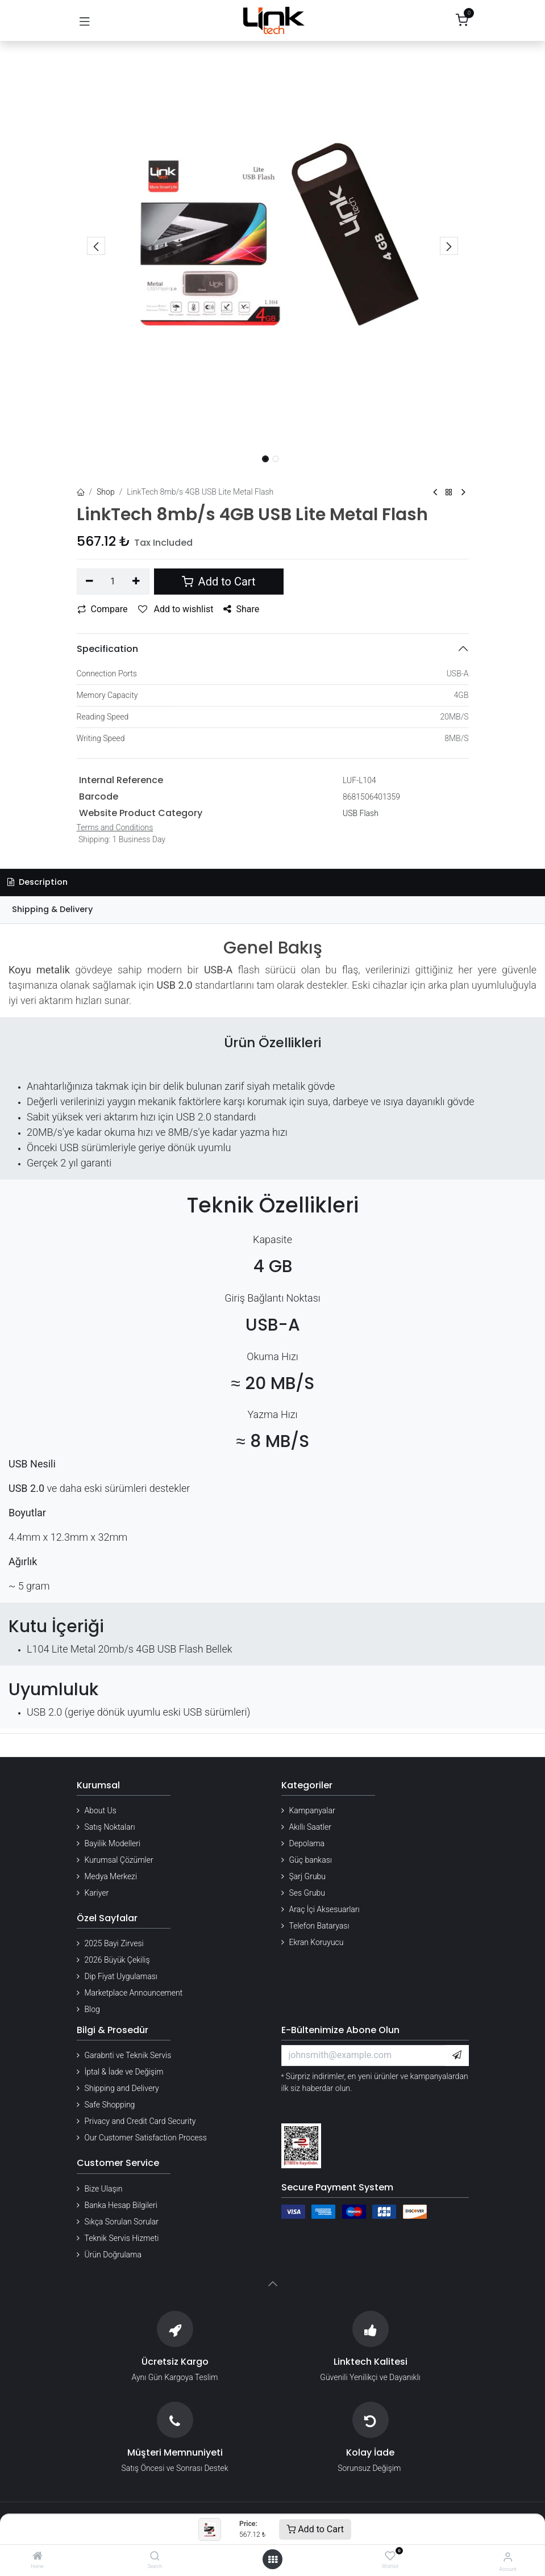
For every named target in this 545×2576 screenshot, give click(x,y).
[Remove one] (90, 581)
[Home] (37, 2556)
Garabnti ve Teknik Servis (128, 2055)
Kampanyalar (312, 1810)
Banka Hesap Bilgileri (121, 2205)
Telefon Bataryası (319, 1925)
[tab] (272, 910)
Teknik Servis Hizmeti (122, 2238)
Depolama (307, 1843)
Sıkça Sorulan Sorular (122, 2221)
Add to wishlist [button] (176, 609)
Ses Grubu (307, 1892)
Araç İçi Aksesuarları (324, 1909)
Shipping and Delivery (122, 2088)
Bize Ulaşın (104, 2188)
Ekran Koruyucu (316, 1942)
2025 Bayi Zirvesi (114, 1943)
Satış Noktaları (110, 1826)
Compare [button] (102, 609)
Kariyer (97, 1892)
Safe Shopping (110, 2104)
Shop (106, 491)
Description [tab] (37, 882)
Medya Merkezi (111, 1876)
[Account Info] (507, 2557)
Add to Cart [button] (219, 581)
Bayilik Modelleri (113, 1843)
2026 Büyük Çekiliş (117, 1959)
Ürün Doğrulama (113, 2254)
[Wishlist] (390, 2556)
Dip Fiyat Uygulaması (121, 1976)
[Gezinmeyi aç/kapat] (85, 20)
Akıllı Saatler (310, 1826)
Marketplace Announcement (134, 1992)
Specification (107, 648)
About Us (101, 1810)
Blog (92, 2009)
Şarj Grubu (307, 1876)
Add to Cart (315, 2529)
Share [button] (241, 609)
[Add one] (136, 581)
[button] (96, 246)
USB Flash (360, 813)
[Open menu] (272, 2559)
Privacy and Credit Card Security (140, 2121)
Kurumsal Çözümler (119, 1859)
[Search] (154, 2556)
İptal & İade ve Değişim (124, 2071)
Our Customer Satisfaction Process (146, 2137)
